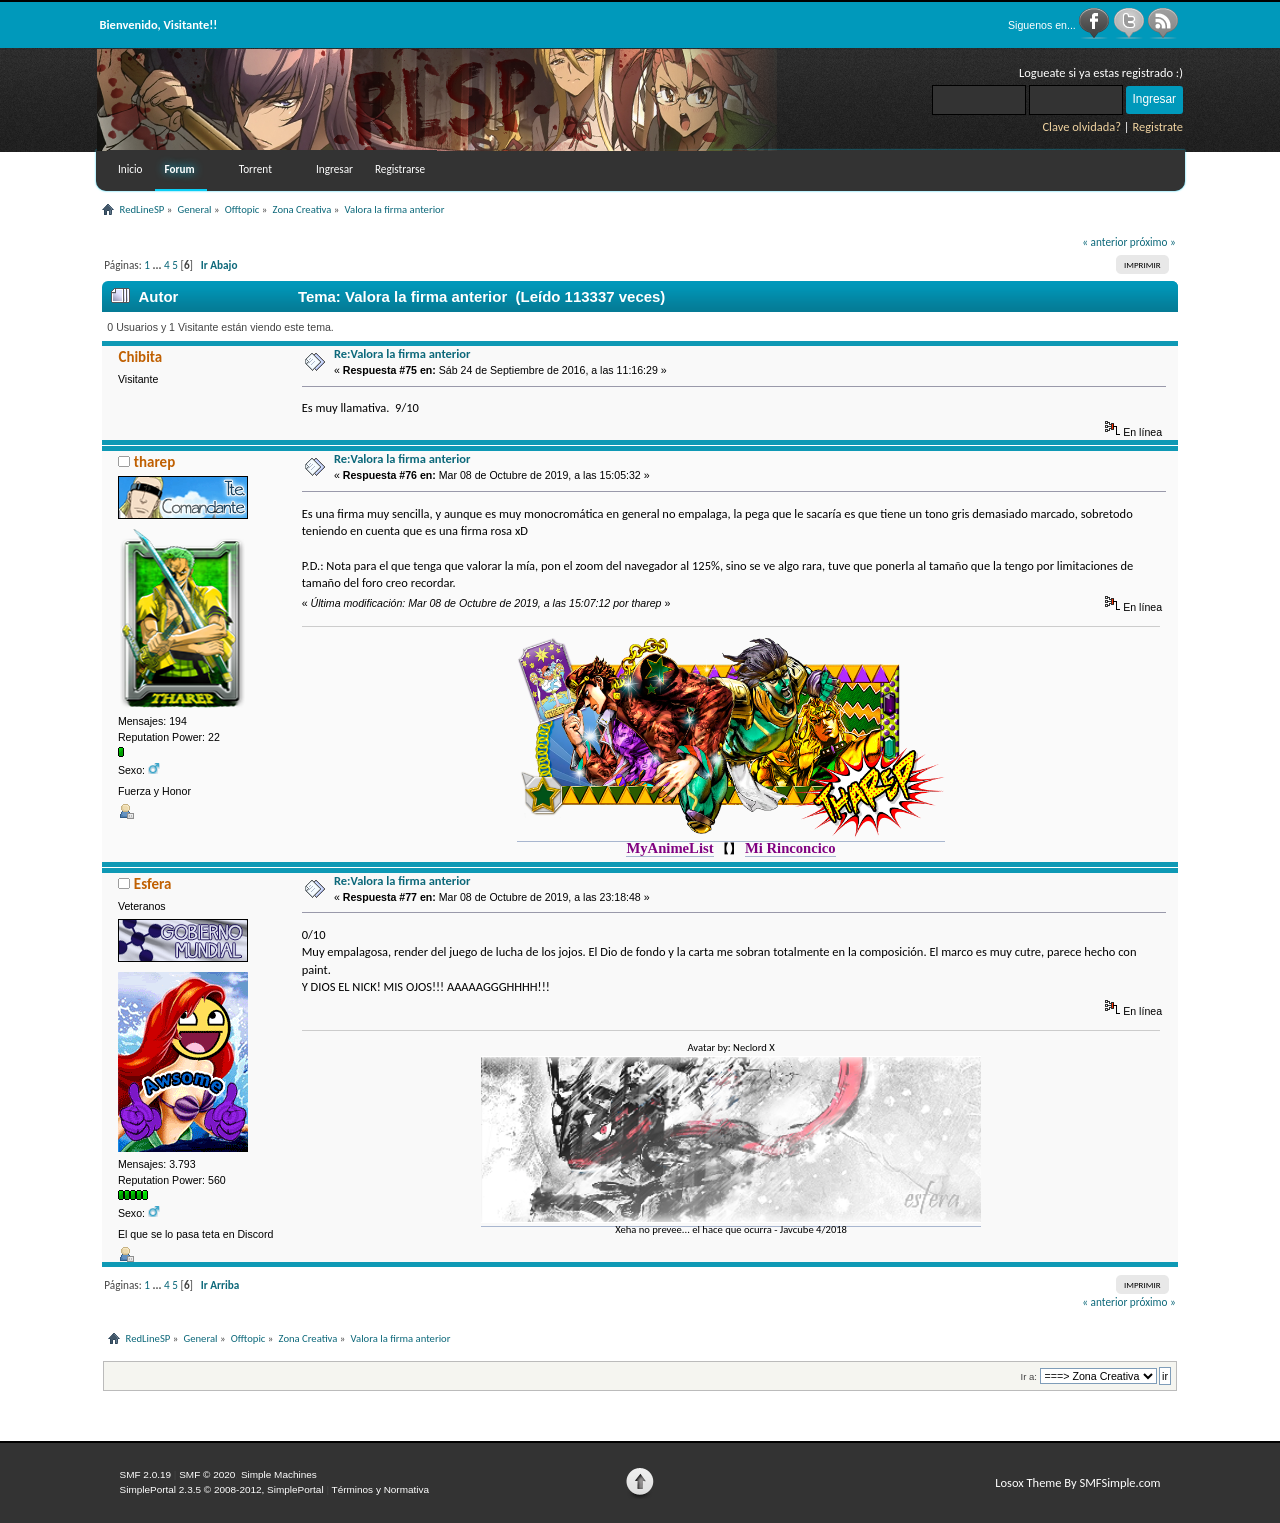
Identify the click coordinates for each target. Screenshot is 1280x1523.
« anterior (1104, 242)
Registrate (1157, 126)
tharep (154, 462)
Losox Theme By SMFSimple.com (1077, 1482)
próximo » (1153, 242)
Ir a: (1029, 1376)
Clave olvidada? (1081, 126)
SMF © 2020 (207, 1474)
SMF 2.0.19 (146, 1474)
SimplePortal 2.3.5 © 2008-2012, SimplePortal (222, 1489)
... (158, 265)
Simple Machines (279, 1474)
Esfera (153, 884)
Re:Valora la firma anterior (402, 353)
